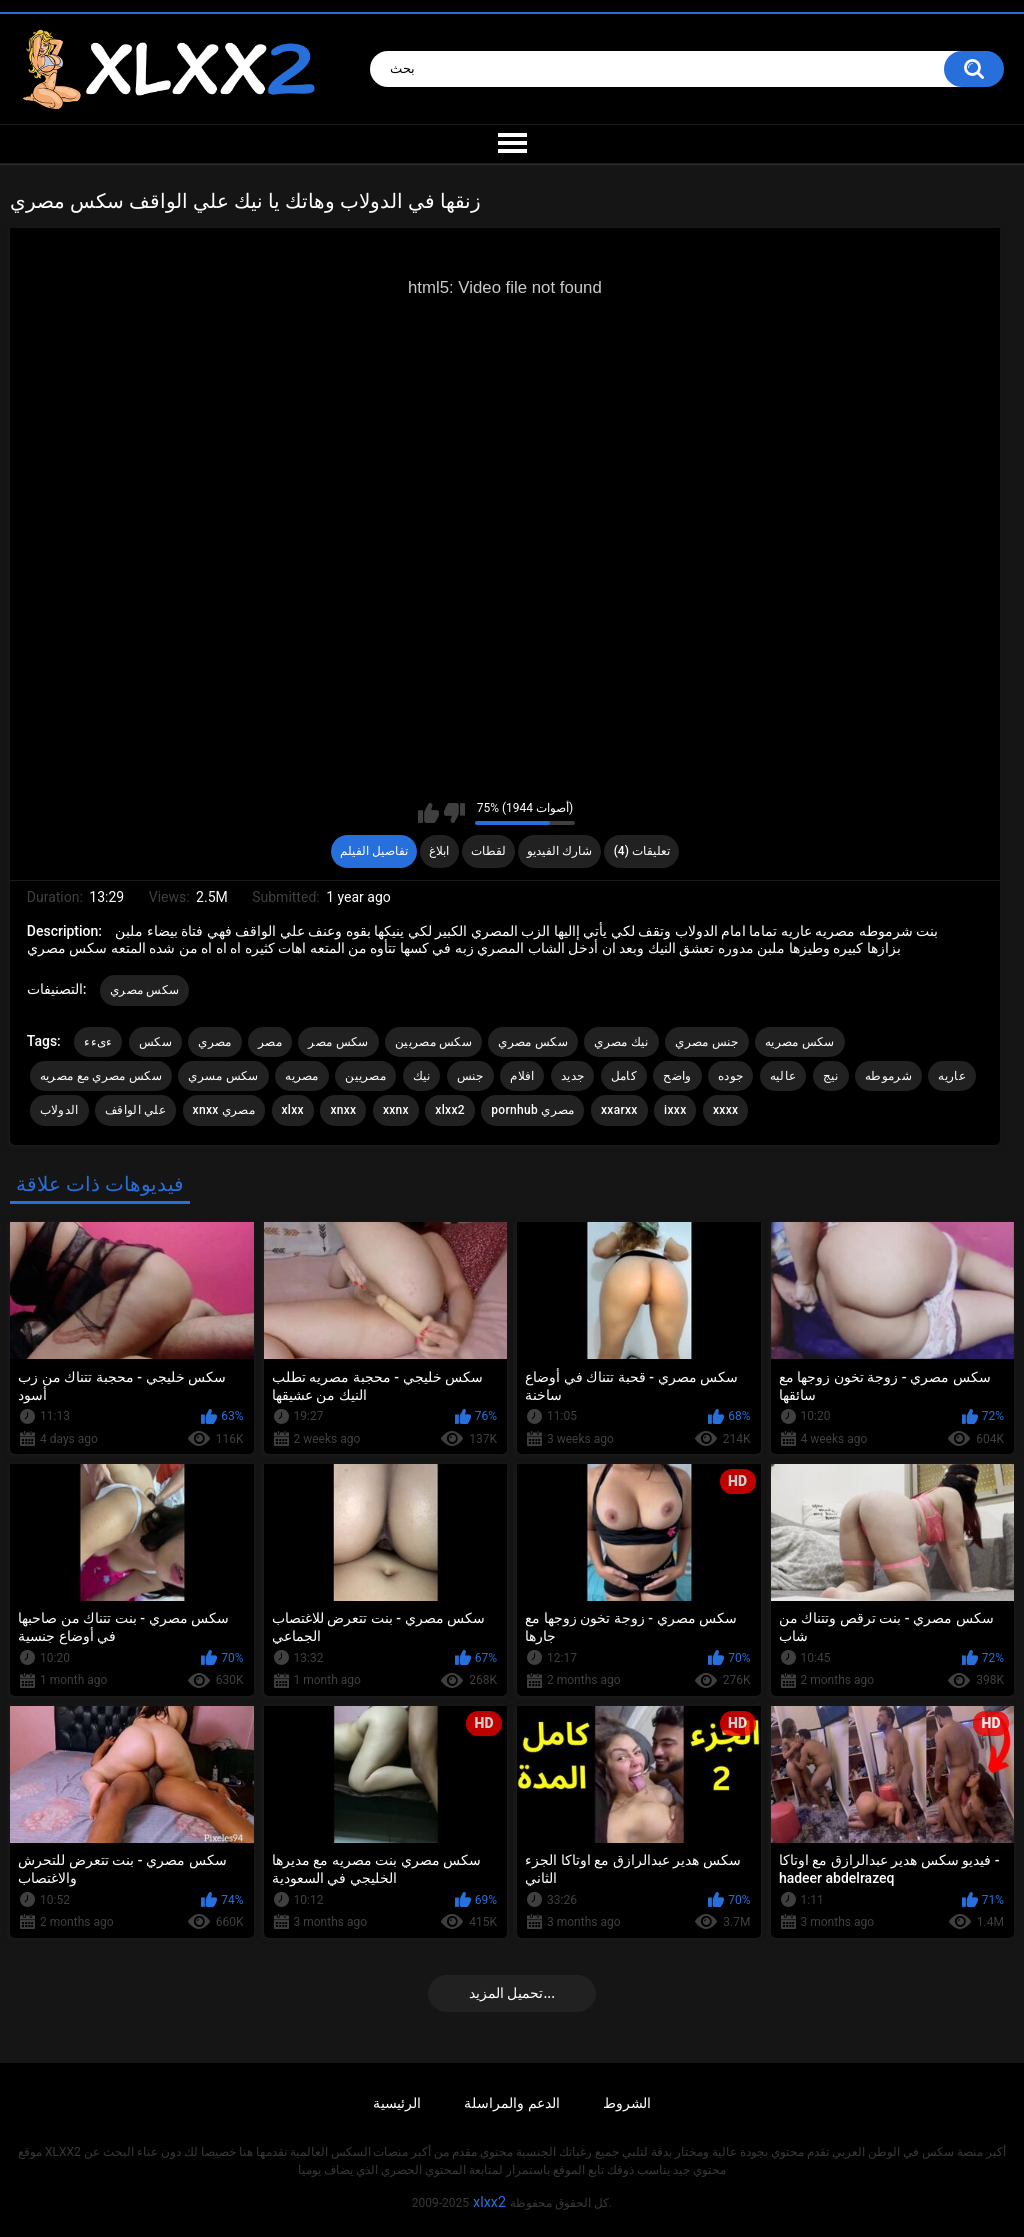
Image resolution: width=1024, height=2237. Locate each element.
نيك (422, 1076)
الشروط (627, 2103)
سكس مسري (223, 1076)
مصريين (365, 1076)
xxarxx (619, 1110)
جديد (572, 1076)
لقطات (488, 851)
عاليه (783, 1076)
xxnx (396, 1110)
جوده (730, 1076)
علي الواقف (135, 1110)
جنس (470, 1076)
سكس (155, 1042)
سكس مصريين (433, 1042)
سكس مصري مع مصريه (101, 1076)
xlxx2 (449, 1110)
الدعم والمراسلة (511, 2103)
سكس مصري (144, 990)
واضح (677, 1076)
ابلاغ (439, 851)
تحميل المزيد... (512, 1993)
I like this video (428, 813)
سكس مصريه (800, 1042)
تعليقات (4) (642, 851)
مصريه (302, 1076)
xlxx (293, 1110)
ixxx (675, 1110)
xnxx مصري (224, 1110)
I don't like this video (454, 813)
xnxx (343, 1110)
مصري (214, 1042)
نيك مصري (621, 1042)
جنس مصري (706, 1042)
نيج (831, 1076)
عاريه (952, 1076)
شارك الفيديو (559, 851)
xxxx (725, 1110)
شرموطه (888, 1076)
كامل (624, 1076)
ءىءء (98, 1042)
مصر (270, 1042)
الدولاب (59, 1110)
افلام (522, 1076)
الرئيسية (397, 2103)
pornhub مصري (532, 1110)
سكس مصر (338, 1042)
